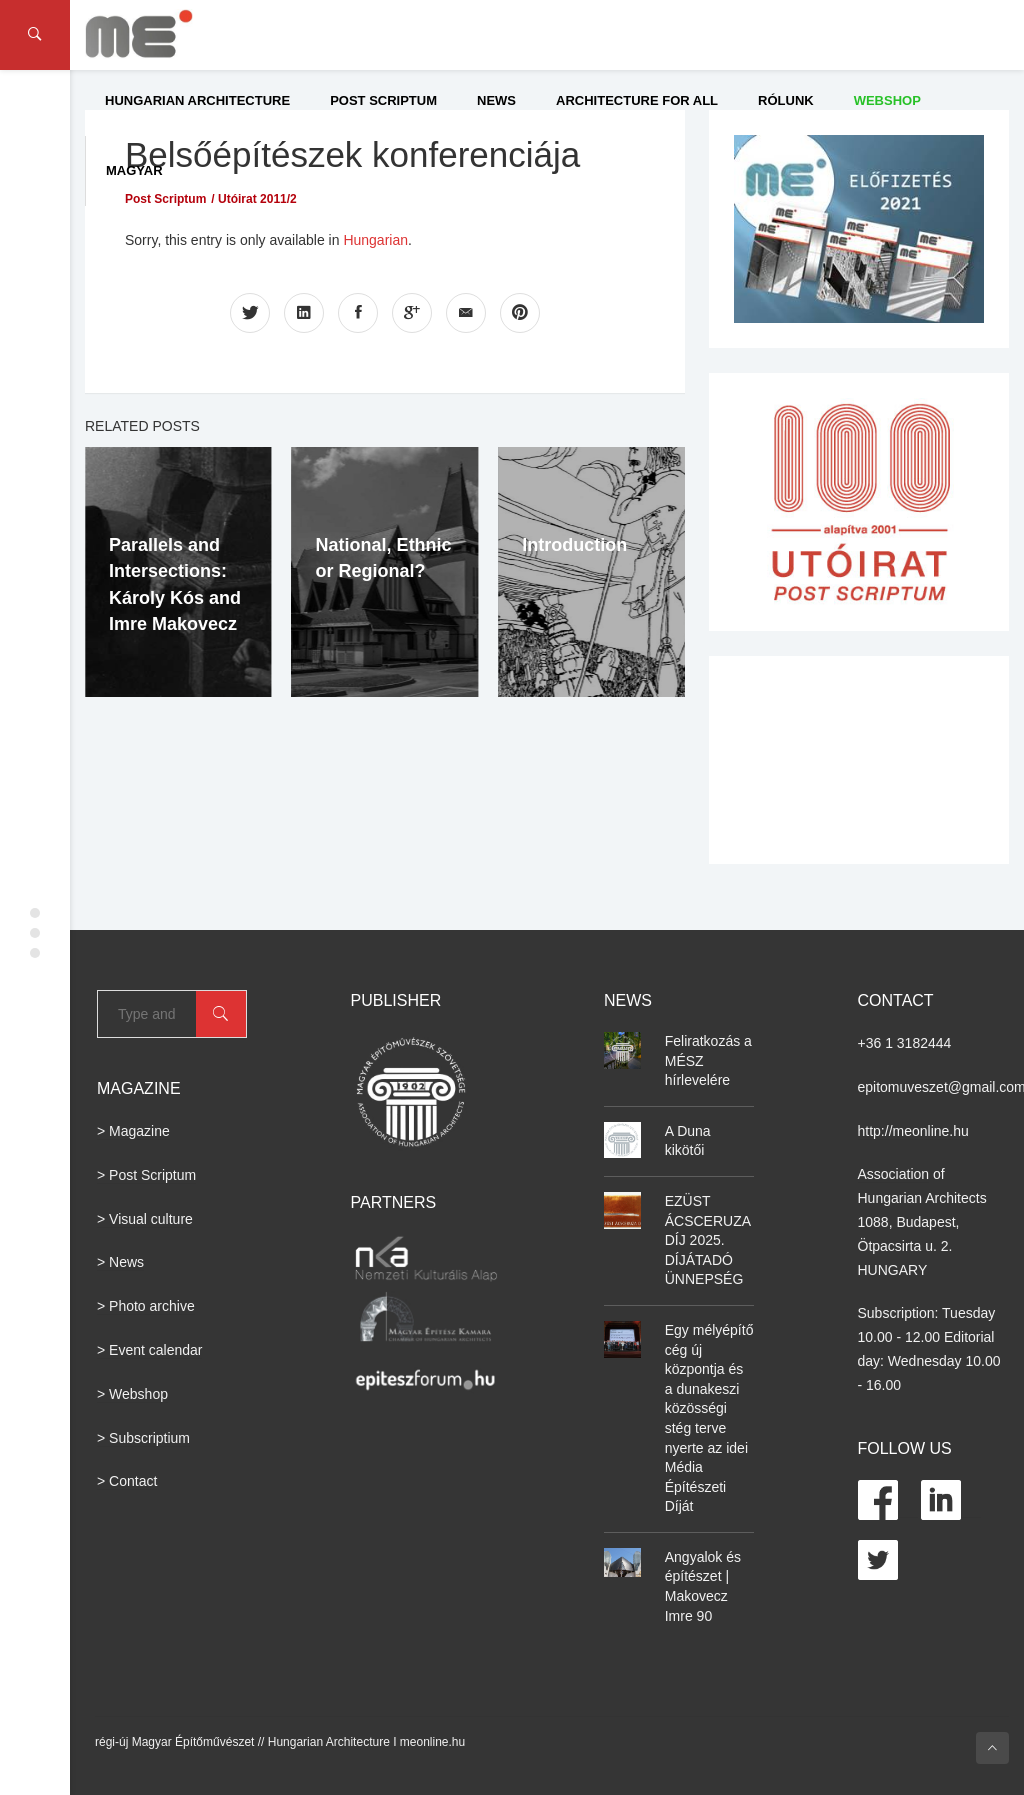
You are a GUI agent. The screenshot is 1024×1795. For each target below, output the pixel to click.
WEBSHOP (887, 100)
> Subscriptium (143, 1438)
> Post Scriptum (146, 1175)
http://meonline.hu (913, 1131)
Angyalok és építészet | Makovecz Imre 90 (703, 1586)
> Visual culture (145, 1219)
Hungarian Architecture (197, 100)
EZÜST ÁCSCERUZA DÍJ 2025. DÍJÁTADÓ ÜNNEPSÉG (708, 1240)
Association (894, 1174)
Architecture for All (637, 100)
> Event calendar (149, 1350)
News (496, 100)
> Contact (127, 1481)
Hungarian (375, 240)
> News (120, 1262)
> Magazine (133, 1131)
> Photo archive (146, 1306)
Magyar (134, 170)
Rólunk (786, 100)
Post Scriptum (383, 100)
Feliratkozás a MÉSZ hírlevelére (708, 1060)
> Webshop (132, 1394)
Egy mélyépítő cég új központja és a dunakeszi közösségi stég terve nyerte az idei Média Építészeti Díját (709, 1418)
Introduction (574, 545)
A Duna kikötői (688, 1141)
